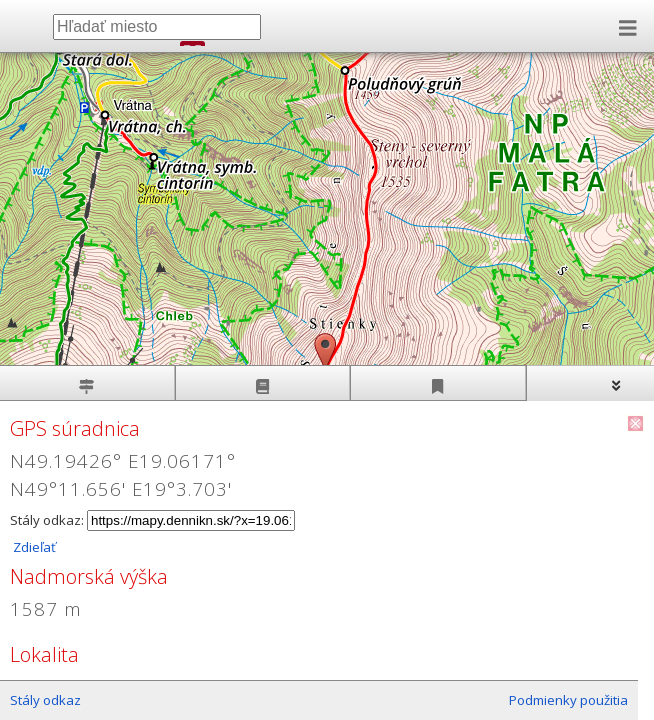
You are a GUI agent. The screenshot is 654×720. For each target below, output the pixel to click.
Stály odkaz (45, 700)
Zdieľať (33, 547)
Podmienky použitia (568, 700)
